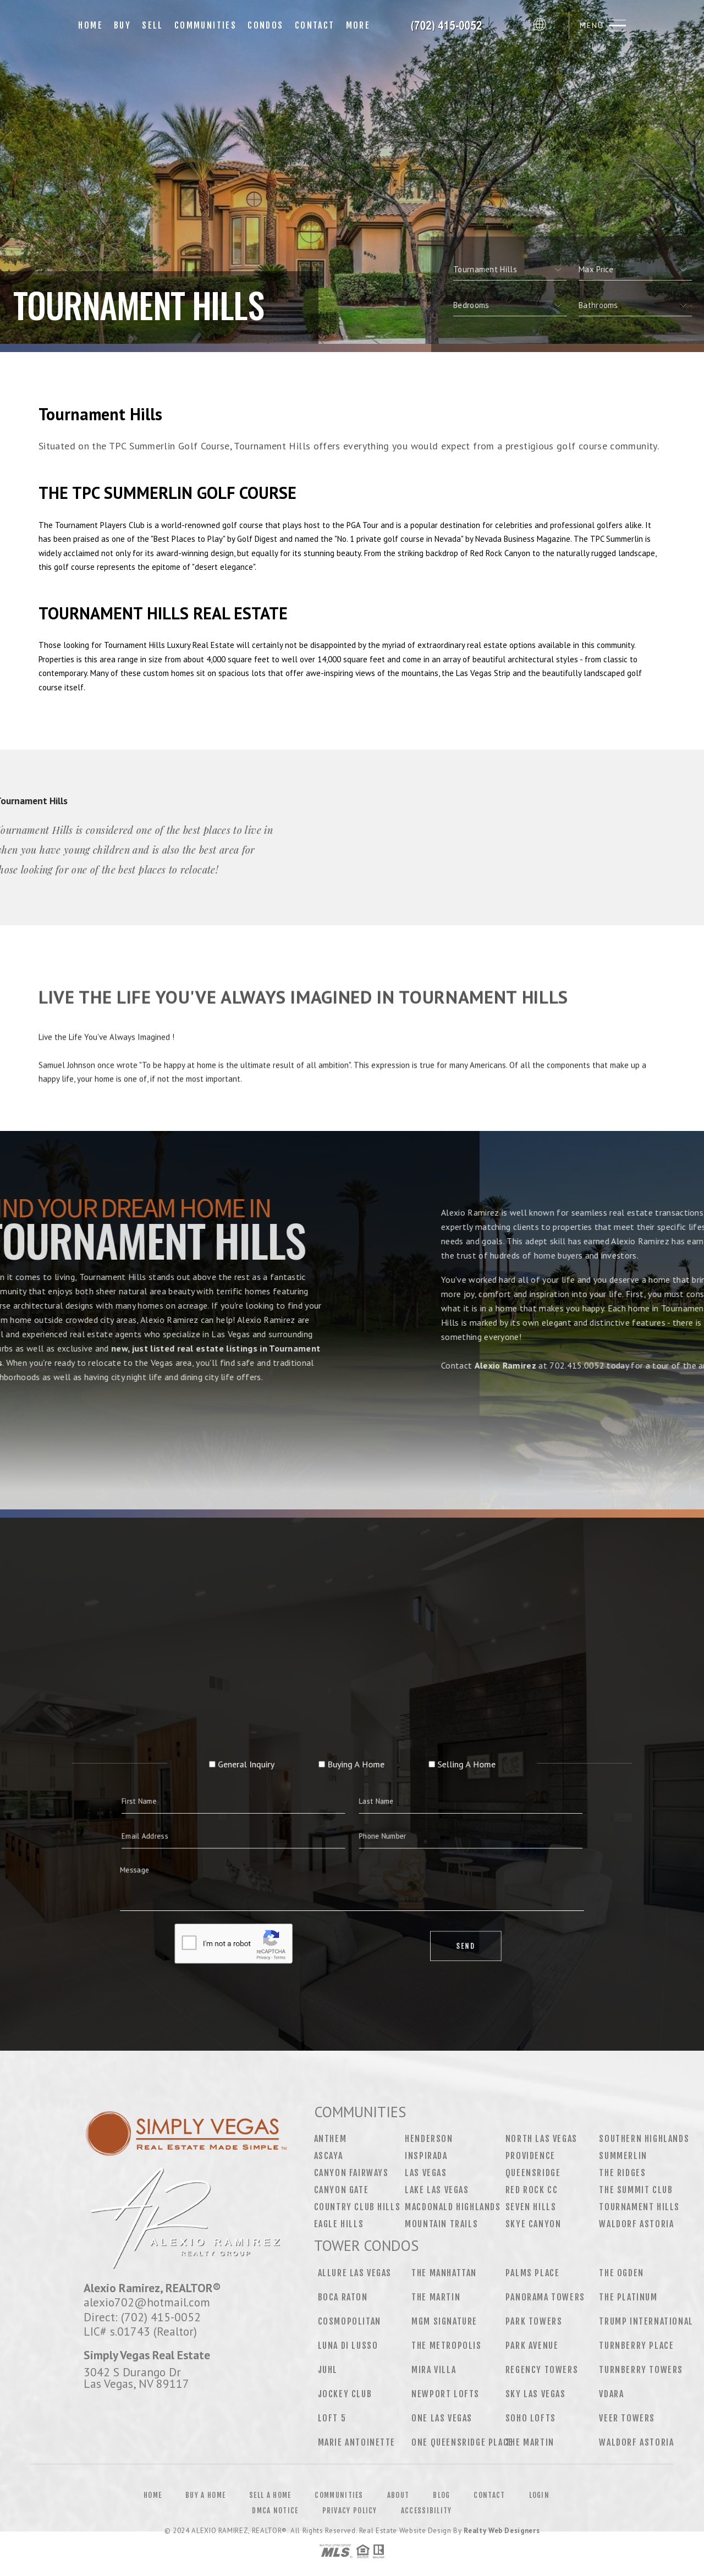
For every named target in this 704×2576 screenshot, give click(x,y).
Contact (315, 25)
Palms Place (532, 2272)
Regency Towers (541, 2369)
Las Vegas (426, 2172)
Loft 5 (332, 2418)
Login (539, 2495)
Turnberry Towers (641, 2369)
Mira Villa (433, 2369)
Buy (122, 25)
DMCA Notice (275, 2510)
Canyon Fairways (351, 2172)
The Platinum (628, 2297)
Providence (530, 2155)
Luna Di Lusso (348, 2345)
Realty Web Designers (502, 2530)
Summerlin (623, 2155)
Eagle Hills (339, 2223)
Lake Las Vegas (437, 2189)
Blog (441, 2495)
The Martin (435, 2297)
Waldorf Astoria (636, 2223)
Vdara (611, 2393)
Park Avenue (532, 2345)
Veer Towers (627, 2418)
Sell (152, 25)
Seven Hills (531, 2206)
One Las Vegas (441, 2418)
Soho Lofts (530, 2418)
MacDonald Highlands (453, 2206)
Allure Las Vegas (355, 2272)
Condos (265, 25)
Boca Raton (343, 2297)
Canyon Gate (341, 2189)
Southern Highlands (644, 2138)
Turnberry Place (636, 2345)
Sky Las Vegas (535, 2393)
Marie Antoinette (357, 2442)
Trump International (646, 2321)
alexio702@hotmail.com (147, 2302)
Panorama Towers (545, 2297)
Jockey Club (345, 2393)
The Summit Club (636, 2189)
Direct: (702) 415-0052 (142, 2317)
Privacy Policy (349, 2510)
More (358, 25)
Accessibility (426, 2510)
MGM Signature (444, 2321)
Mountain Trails (441, 2223)
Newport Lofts (445, 2393)
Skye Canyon (533, 2223)
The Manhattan (444, 2272)
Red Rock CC (531, 2189)
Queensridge (533, 2172)
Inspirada (426, 2155)
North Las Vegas (541, 2138)
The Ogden (621, 2272)
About (398, 2495)
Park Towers (534, 2321)
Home (90, 25)
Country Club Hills (357, 2206)
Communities (205, 25)
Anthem (330, 2138)
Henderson (429, 2138)
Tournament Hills (639, 2206)
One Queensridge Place (462, 2442)
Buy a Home (205, 2495)
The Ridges (622, 2172)
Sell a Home (270, 2495)
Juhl (328, 2369)
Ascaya (328, 2155)
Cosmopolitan (349, 2321)
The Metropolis (446, 2345)
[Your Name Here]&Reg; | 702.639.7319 (451, 25)
